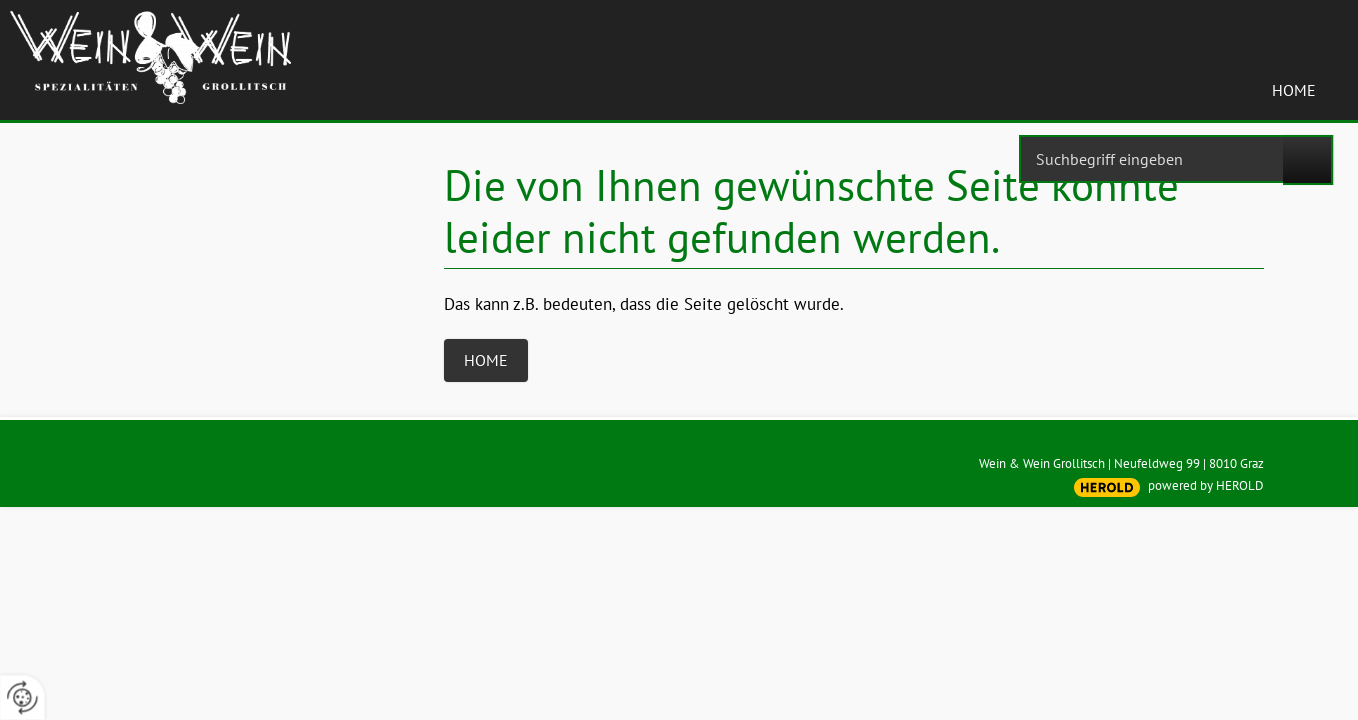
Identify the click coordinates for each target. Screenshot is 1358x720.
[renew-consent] (22, 697)
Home (1294, 90)
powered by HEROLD (1206, 485)
